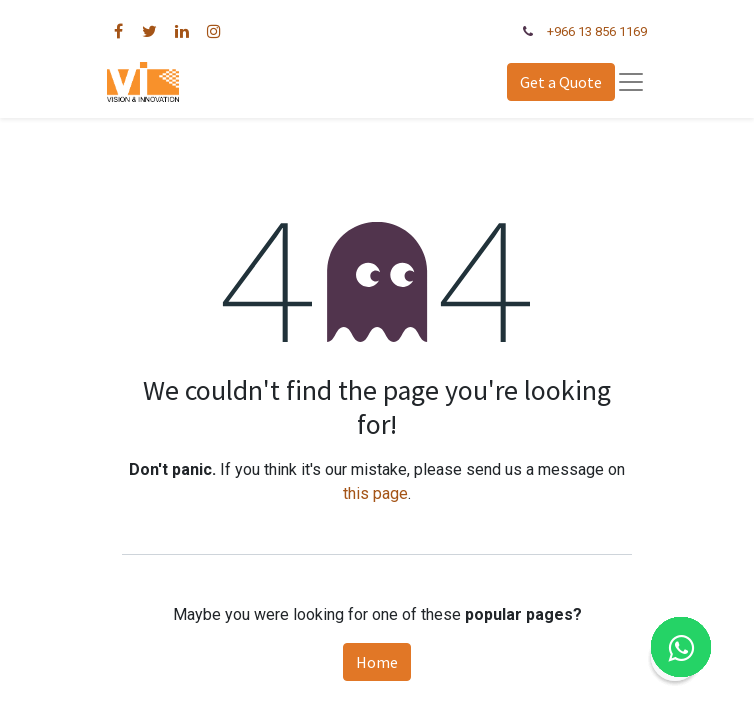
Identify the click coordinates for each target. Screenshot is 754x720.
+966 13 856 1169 (597, 31)
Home (377, 662)
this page (375, 493)
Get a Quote (561, 82)
